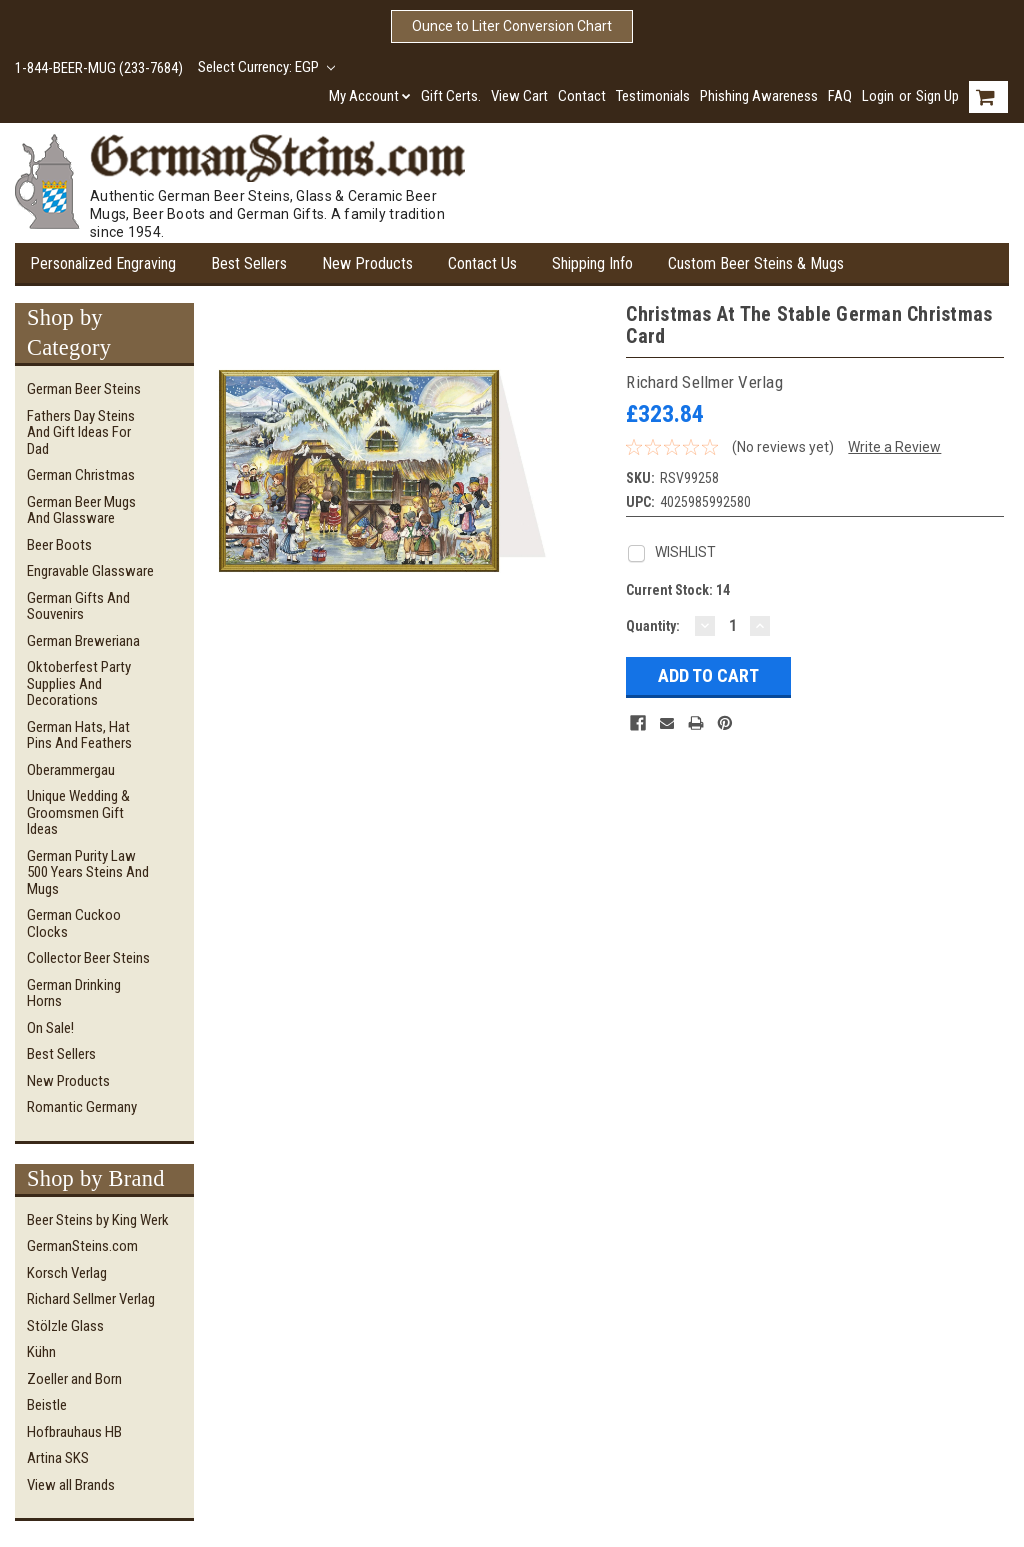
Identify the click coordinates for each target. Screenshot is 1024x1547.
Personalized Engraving (103, 263)
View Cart (519, 96)
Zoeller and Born (74, 1379)
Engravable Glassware (90, 571)
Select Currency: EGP (266, 67)
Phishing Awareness (759, 96)
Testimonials (653, 96)
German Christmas (81, 475)
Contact (582, 96)
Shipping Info (592, 263)
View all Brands (71, 1485)
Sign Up (937, 96)
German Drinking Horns (74, 993)
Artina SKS (58, 1458)
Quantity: (653, 626)
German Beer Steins (84, 389)
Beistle (47, 1405)
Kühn (41, 1352)
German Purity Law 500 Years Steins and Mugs (88, 872)
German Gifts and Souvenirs (78, 606)
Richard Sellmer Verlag (91, 1299)
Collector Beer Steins (88, 958)
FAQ (840, 96)
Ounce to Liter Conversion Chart (512, 26)
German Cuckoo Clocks (74, 923)
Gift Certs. (451, 96)
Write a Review (894, 447)
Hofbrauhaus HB (74, 1432)
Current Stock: (678, 590)
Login (878, 96)
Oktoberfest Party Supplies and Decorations (79, 683)
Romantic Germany (82, 1107)
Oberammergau (71, 770)
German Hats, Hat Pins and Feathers (79, 735)
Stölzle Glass (65, 1326)
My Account (370, 96)
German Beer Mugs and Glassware (81, 510)
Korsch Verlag (67, 1273)
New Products (367, 263)
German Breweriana (83, 641)
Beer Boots (59, 545)
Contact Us (482, 263)
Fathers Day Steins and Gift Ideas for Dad (81, 432)
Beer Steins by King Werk (98, 1220)
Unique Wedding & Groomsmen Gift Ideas (78, 812)
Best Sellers (249, 263)
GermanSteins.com (82, 1246)
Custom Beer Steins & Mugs (756, 263)
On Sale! (50, 1028)
